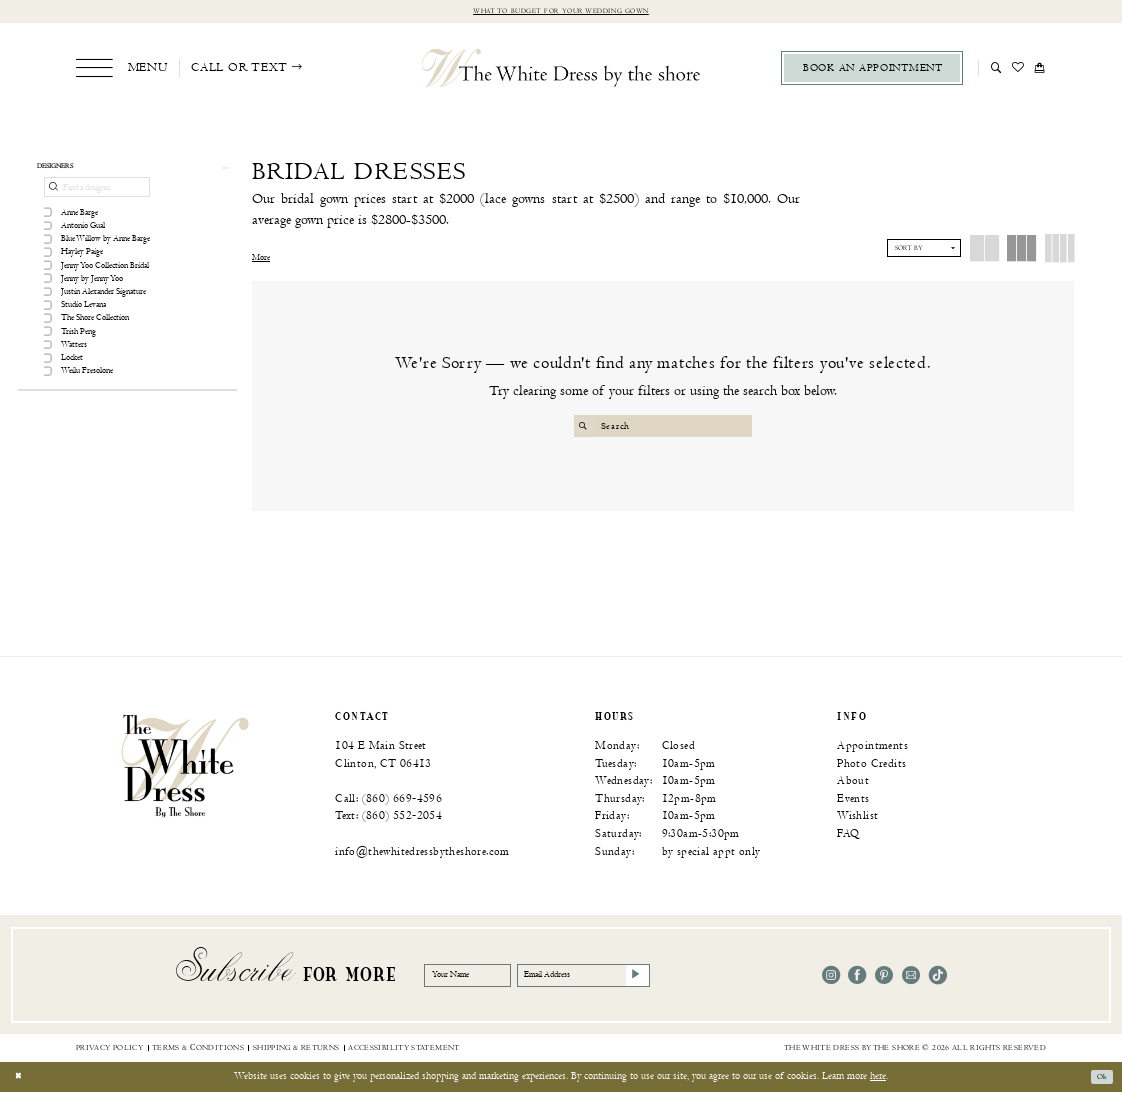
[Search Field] (663, 429)
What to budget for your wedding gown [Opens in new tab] (561, 12)
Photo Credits (871, 770)
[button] (121, 70)
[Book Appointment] (872, 71)
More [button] (261, 261)
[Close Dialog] (21, 1085)
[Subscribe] (713, 983)
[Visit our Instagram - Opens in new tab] (831, 983)
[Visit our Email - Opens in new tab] (911, 983)
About (853, 788)
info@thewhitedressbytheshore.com (422, 859)
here (878, 1084)
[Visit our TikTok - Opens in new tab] (938, 983)
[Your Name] (483, 983)
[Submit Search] (587, 429)
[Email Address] (639, 983)
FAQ (848, 841)
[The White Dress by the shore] (561, 70)
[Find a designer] (97, 197)
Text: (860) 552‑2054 (388, 823)
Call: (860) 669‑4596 (388, 806)
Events (853, 806)
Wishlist (857, 823)
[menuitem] (121, 70)
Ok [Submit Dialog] (1098, 1084)
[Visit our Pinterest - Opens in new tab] (884, 983)
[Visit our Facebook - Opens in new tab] (857, 983)
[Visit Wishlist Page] (1018, 70)
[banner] (185, 773)
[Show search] (996, 70)
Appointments (872, 753)
